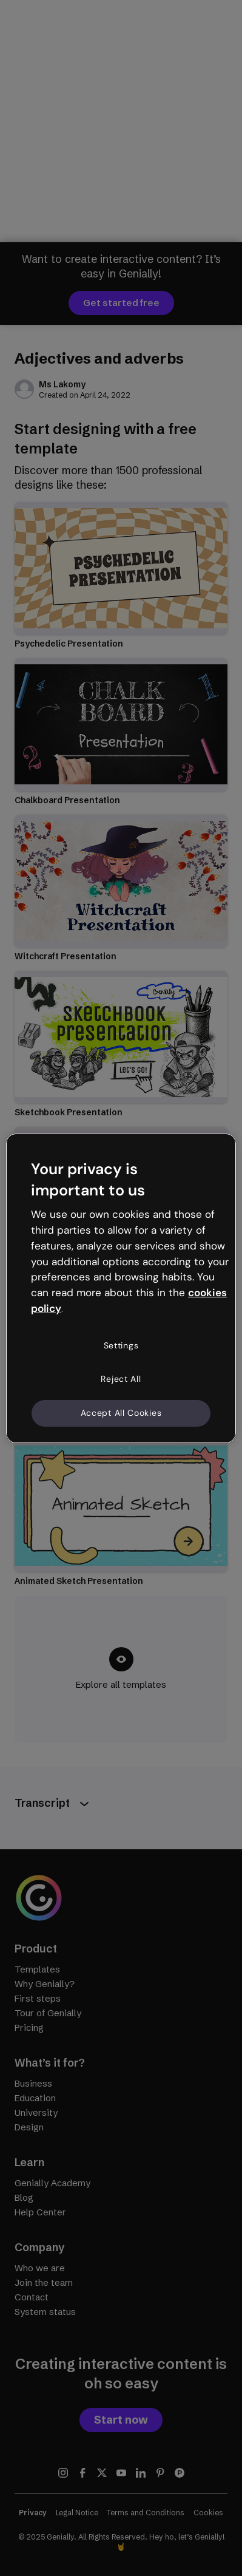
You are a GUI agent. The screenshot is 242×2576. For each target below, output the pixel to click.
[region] (121, 1288)
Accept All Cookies (121, 1412)
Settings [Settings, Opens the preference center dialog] (121, 1345)
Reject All (121, 1378)
